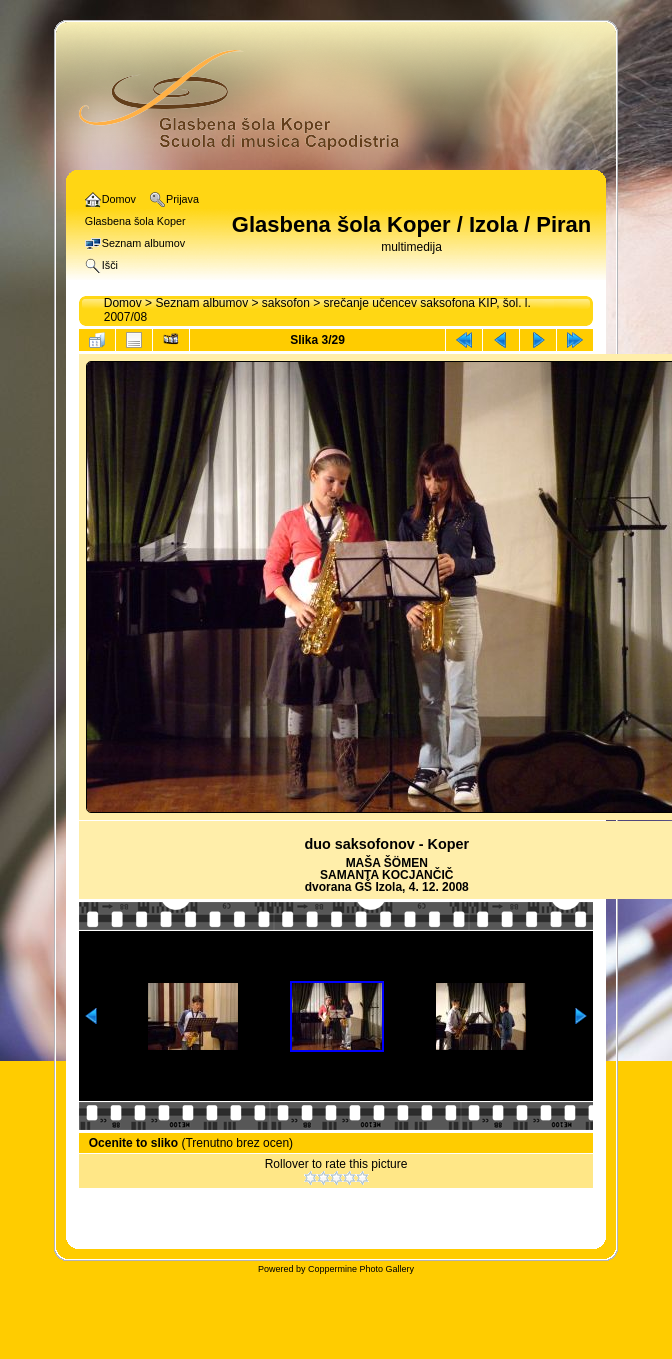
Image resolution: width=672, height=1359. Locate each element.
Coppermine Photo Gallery (361, 1269)
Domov (123, 303)
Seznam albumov (201, 303)
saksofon (286, 303)
